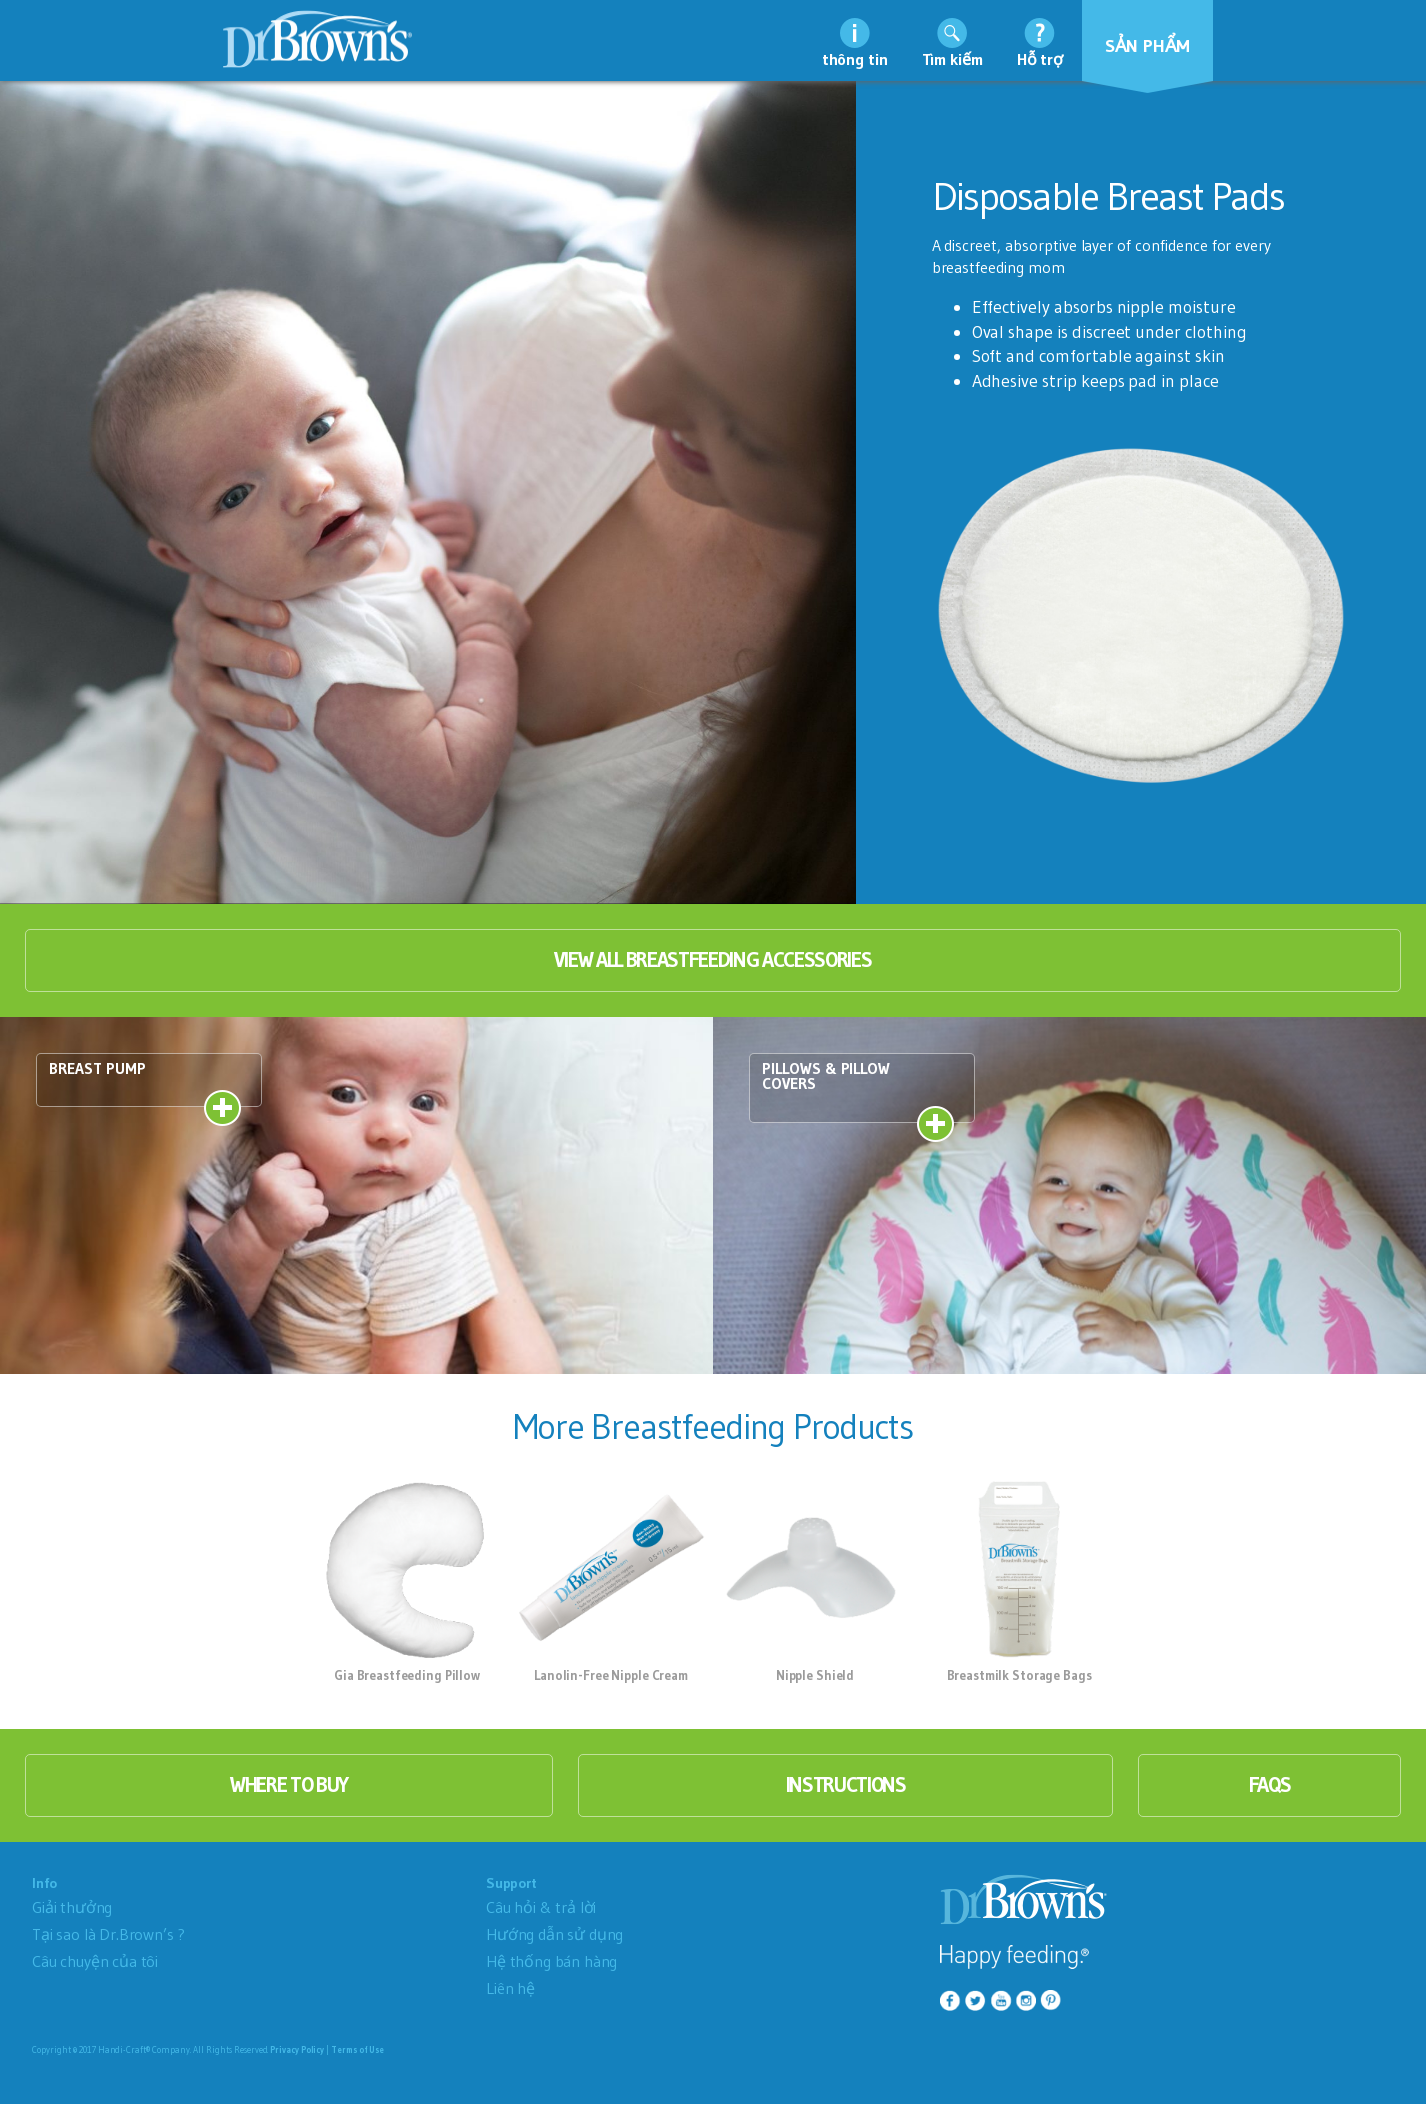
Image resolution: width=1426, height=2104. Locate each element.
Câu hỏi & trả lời (541, 1907)
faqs (1270, 1785)
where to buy (289, 1785)
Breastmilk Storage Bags (1019, 1675)
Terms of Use (357, 2049)
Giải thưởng (72, 1907)
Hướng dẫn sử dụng (554, 1934)
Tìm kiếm (952, 59)
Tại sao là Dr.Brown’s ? (108, 1934)
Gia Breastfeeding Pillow (407, 1675)
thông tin (855, 59)
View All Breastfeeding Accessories (712, 960)
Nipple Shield (815, 1675)
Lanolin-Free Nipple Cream (611, 1675)
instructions (846, 1785)
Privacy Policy (297, 2049)
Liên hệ (510, 1988)
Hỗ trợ (1040, 59)
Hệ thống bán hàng (551, 1961)
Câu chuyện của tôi (95, 1961)
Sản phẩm (1148, 46)
